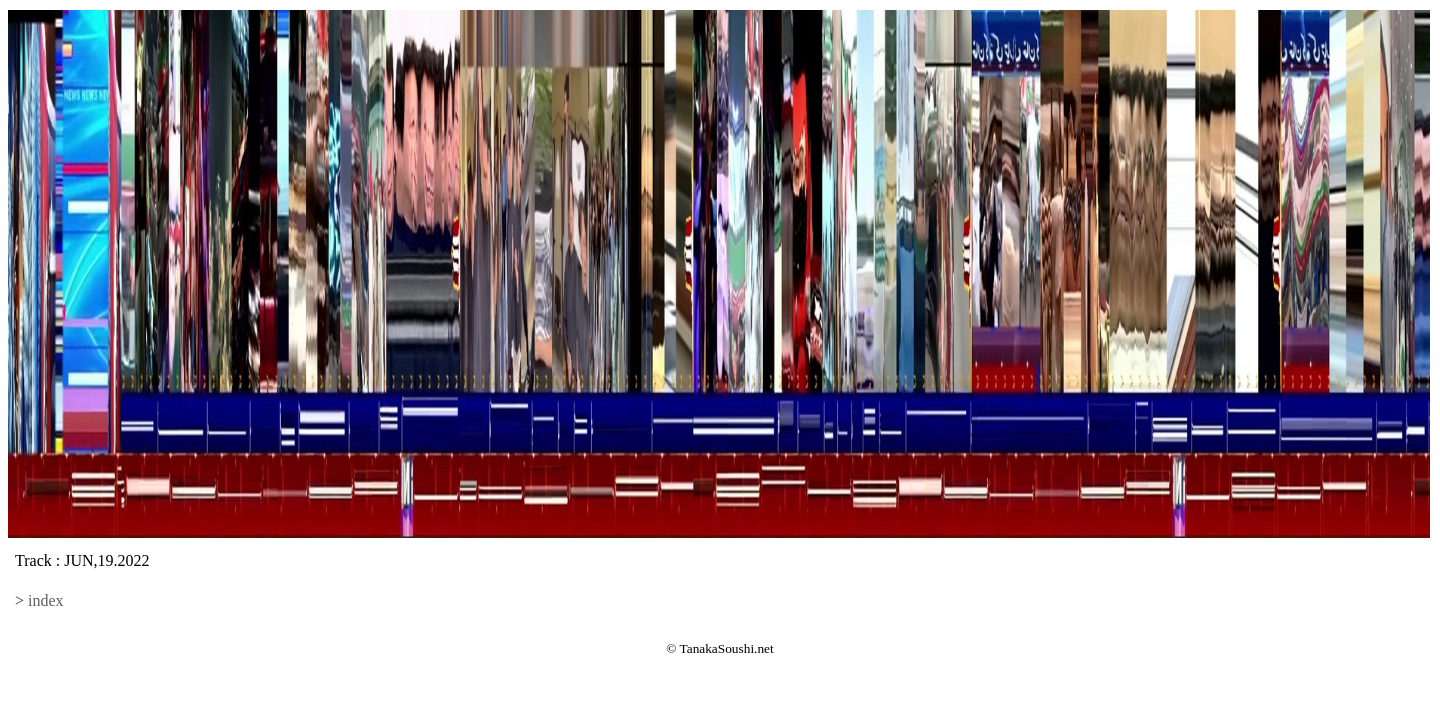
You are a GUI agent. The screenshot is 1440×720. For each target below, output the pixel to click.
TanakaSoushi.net (727, 648)
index (46, 600)
